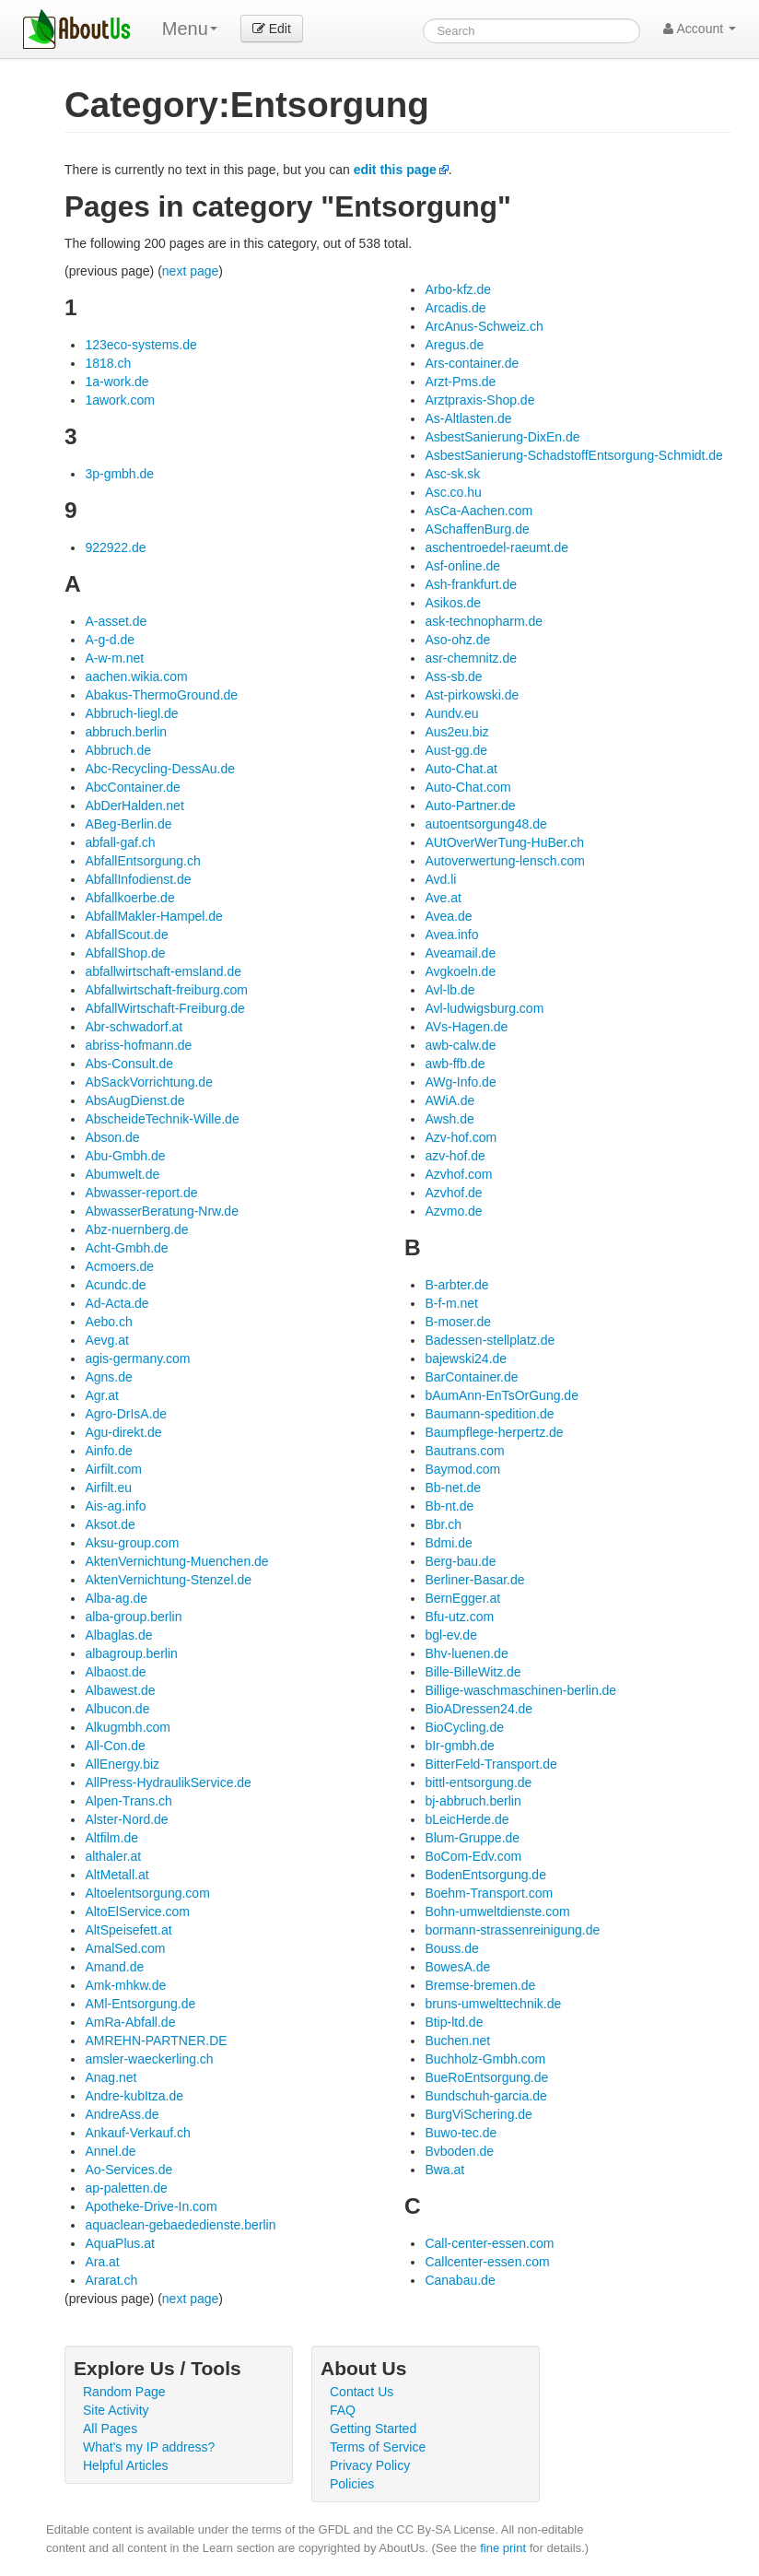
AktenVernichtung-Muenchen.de (176, 1561)
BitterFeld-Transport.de (490, 1764)
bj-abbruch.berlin (472, 1801)
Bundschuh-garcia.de (485, 2095)
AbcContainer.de (133, 787)
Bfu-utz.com (459, 1616)
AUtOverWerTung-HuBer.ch (504, 842)
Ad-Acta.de (116, 1303)
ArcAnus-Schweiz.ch (484, 326)
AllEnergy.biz (122, 1764)
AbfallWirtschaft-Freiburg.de (165, 1008)
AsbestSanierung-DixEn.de (502, 436)
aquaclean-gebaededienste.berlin (180, 2224)
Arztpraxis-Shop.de (479, 400)
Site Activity (116, 2410)
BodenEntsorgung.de (485, 1874)
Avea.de (448, 916)
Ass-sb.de (453, 676)
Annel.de (110, 2151)
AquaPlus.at (120, 2243)
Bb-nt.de (449, 1506)
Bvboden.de (459, 2151)
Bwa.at (444, 2169)
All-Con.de (115, 1745)
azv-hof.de (455, 1155)
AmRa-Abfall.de (130, 2022)
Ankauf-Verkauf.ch (137, 2132)
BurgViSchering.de (478, 2114)
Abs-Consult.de (129, 1063)
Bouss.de (451, 1948)
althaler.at (113, 1856)
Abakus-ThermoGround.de (161, 695)
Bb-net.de (453, 1487)
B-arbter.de (456, 1284)
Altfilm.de (111, 1837)
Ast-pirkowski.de (472, 695)
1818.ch (108, 363)
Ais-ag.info (115, 1506)
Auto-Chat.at (461, 768)
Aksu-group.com (132, 1542)
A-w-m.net (114, 658)
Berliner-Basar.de (474, 1579)
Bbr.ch (443, 1524)
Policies (352, 2483)
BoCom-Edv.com (473, 1856)
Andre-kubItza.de (134, 2095)
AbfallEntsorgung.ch (142, 860)
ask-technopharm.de (484, 621)
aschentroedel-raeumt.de (496, 547)
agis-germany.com (137, 1358)
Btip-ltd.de (454, 2022)
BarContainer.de (471, 1377)
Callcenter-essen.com (487, 2261)
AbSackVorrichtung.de (149, 1082)
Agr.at (102, 1395)
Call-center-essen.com (489, 2243)
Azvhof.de (453, 1192)
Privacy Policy (370, 2465)
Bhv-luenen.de (466, 1653)
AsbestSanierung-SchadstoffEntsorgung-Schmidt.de (574, 455)
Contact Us (361, 2391)
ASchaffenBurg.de (477, 529)
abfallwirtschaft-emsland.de (163, 971)
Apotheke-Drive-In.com (150, 2206)
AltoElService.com (137, 1911)
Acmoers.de (119, 1266)
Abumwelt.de (122, 1174)
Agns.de (108, 1377)
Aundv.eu (451, 713)
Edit (271, 28)
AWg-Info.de (460, 1082)
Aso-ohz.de (457, 639)
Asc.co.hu (453, 492)
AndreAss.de (121, 2114)
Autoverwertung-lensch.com (505, 860)
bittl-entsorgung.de (478, 1782)
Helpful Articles (126, 2465)
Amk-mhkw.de (125, 1985)
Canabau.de (460, 2280)
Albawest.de (120, 1690)
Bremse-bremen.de (480, 1985)
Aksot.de (109, 1524)
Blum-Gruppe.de (472, 1837)
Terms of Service (378, 2447)
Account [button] (699, 28)
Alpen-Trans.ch (128, 1801)
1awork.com (119, 400)
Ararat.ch (111, 2280)
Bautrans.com (464, 1450)
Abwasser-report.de (141, 1192)
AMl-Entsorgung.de (140, 2003)
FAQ (343, 2410)
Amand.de (114, 1966)
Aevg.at (106, 1340)
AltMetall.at (116, 1874)
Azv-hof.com (460, 1137)
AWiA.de (449, 1100)
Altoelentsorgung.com (147, 1893)
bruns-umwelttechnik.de (493, 2003)
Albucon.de (117, 1708)
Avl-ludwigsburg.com (484, 1008)
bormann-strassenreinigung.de (512, 1930)
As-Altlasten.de (468, 418)
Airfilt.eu (108, 1487)
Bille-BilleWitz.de (472, 1671)
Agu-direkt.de (123, 1432)
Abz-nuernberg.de (136, 1229)
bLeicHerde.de (466, 1819)
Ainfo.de (108, 1450)
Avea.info (451, 934)
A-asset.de (115, 621)
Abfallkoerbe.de (129, 897)
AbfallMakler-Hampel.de (153, 916)
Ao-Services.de (128, 2169)
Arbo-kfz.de (458, 289)
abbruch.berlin (126, 731)
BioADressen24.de (478, 1708)
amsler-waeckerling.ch (149, 2059)
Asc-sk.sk (452, 473)
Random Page (124, 2391)
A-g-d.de (109, 639)
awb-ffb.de (455, 1063)
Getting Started (373, 2428)
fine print (503, 2548)
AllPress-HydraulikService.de (168, 1782)
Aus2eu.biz (456, 731)
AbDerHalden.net (134, 805)
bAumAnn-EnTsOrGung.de (501, 1395)
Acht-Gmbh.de (126, 1248)
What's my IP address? (149, 2447)
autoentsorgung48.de (485, 824)
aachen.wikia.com (136, 676)
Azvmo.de (453, 1211)
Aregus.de (454, 344)
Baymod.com (462, 1469)
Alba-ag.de (116, 1598)
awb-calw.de (460, 1045)
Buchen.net (457, 2040)
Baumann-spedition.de (489, 1413)
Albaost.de (115, 1671)
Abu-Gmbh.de (125, 1155)
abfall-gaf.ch (120, 842)
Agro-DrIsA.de (126, 1413)
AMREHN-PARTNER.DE (156, 2040)
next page (190, 271)
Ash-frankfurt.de (471, 584)
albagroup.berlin (131, 1653)
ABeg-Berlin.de (128, 824)
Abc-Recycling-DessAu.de (160, 768)
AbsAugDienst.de (134, 1100)
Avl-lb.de (449, 989)
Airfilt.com (113, 1469)
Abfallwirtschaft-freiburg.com (166, 989)
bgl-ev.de (451, 1635)
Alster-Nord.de (126, 1819)
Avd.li (440, 879)
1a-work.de (116, 381)
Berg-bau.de (460, 1561)
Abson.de (112, 1137)
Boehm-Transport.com (489, 1893)
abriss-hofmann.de (138, 1045)
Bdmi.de (448, 1542)
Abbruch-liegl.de (131, 713)
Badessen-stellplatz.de (490, 1340)
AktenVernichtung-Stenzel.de (168, 1579)
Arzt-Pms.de (460, 381)
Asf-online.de (462, 566)
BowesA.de (457, 1966)
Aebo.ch (108, 1321)
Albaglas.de (118, 1635)
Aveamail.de (460, 953)
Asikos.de (453, 602)
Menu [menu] (189, 28)
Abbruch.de (118, 750)
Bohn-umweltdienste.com (497, 1911)
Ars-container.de (472, 363)
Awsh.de (449, 1119)
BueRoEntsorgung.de (486, 2077)
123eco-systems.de (140, 344)
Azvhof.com (458, 1174)
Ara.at (102, 2261)
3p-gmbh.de (119, 473)
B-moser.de (458, 1321)
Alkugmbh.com (127, 1727)
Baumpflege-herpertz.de (494, 1432)
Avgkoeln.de (460, 971)
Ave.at (443, 897)
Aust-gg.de (456, 750)
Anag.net (110, 2077)
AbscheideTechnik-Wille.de (162, 1119)
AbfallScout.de (126, 934)
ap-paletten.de (126, 2188)
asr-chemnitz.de (471, 658)
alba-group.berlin (133, 1616)
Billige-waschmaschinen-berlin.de (520, 1690)
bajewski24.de (466, 1358)
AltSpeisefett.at (128, 1930)
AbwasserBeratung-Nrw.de (162, 1211)
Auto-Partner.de (470, 805)
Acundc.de (115, 1284)
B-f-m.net (451, 1303)
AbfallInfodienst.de (138, 879)
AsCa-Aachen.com (478, 510)
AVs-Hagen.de (466, 1026)
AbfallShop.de (125, 953)
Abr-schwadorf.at (133, 1026)
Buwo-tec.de (460, 2132)
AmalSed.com (125, 1948)
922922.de (115, 547)
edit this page (395, 169)
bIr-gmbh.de (459, 1745)
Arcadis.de (455, 307)
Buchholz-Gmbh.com (485, 2059)
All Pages (110, 2428)
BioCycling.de (464, 1727)
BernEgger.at (462, 1598)
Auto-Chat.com (467, 787)
